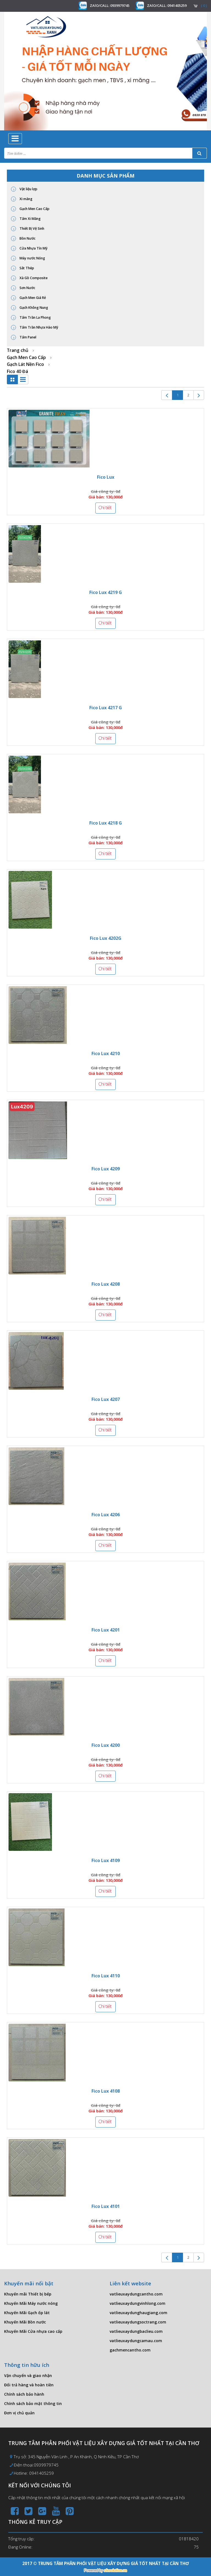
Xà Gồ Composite (29, 278)
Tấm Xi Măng (26, 218)
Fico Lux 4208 (105, 1284)
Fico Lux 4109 (105, 1860)
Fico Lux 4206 (105, 1515)
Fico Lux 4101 (105, 2206)
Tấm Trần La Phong (31, 317)
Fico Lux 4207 (105, 1399)
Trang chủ (17, 350)
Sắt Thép (22, 268)
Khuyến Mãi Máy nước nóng (31, 2303)
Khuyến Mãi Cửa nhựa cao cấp (33, 2331)
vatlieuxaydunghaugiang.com (138, 2312)
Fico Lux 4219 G (105, 592)
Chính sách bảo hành (24, 2394)
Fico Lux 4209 (105, 1169)
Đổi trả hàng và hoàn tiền (29, 2384)
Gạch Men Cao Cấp (30, 208)
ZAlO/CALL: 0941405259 (167, 5)
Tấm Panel (23, 337)
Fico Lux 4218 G (105, 823)
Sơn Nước (23, 287)
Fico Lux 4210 (105, 1053)
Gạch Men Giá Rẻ (28, 297)
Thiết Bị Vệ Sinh (27, 228)
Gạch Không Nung (29, 307)
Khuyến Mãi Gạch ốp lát (27, 2312)
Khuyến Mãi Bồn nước (25, 2322)
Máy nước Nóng (28, 258)
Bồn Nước (23, 238)
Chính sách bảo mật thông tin (33, 2403)
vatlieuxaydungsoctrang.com (138, 2322)
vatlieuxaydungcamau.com (136, 2340)
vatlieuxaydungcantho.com (136, 2294)
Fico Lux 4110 (105, 1976)
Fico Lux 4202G (105, 938)
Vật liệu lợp (24, 189)
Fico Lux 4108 (105, 2091)
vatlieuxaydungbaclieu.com (136, 2331)
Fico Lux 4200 (105, 1745)
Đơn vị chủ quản (19, 2412)
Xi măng (21, 199)
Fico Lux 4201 (105, 1630)
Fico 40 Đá (17, 371)
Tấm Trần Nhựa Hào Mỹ (34, 327)
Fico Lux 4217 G (105, 708)
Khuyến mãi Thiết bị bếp (27, 2294)
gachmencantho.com (130, 2350)
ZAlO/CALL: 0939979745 (109, 5)
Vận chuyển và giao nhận (28, 2375)
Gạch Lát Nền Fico (25, 364)
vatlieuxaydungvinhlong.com (137, 2303)
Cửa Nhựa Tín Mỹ (29, 248)
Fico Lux (105, 477)
